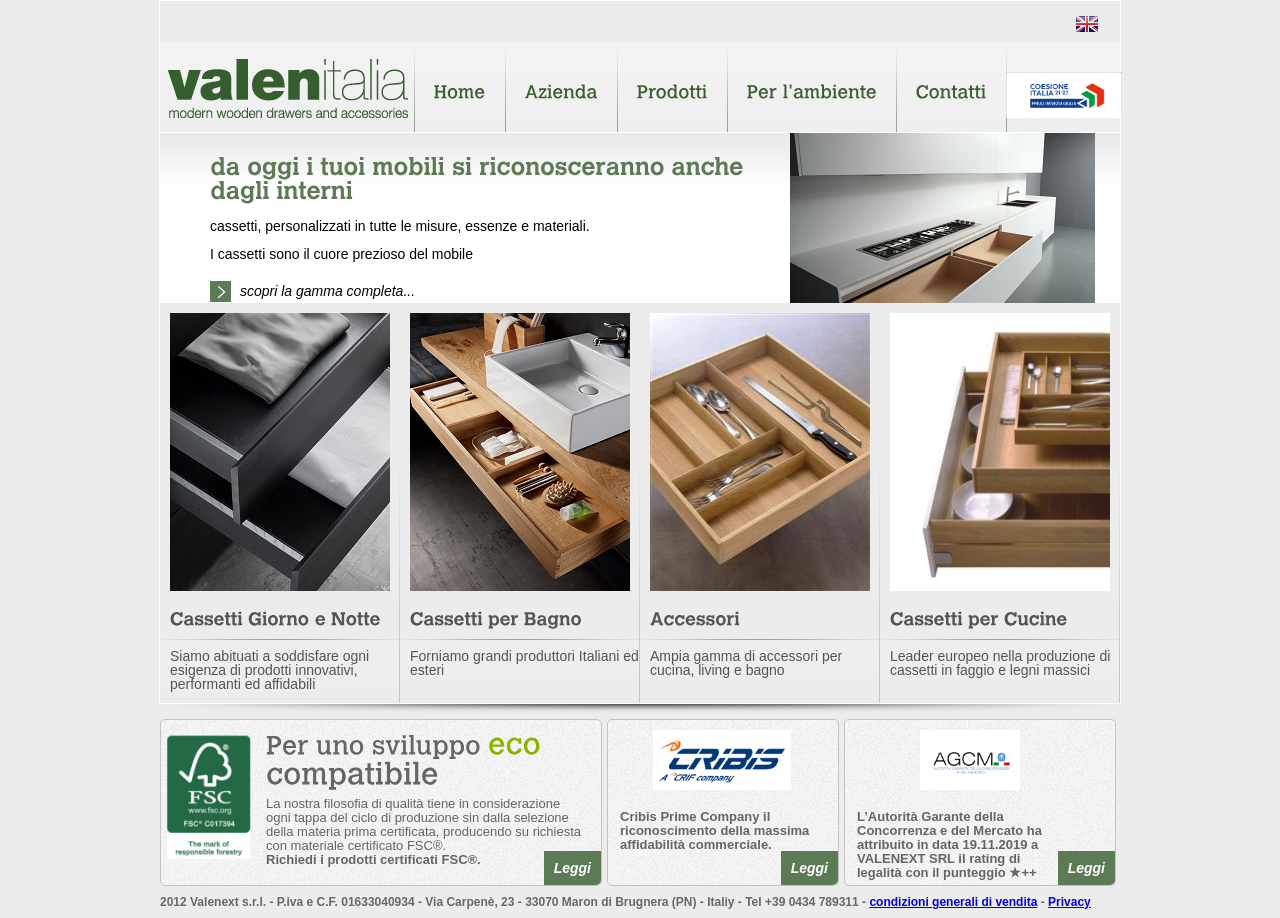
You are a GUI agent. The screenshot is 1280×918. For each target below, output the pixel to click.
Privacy (1069, 902)
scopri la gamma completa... (327, 291)
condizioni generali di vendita (953, 902)
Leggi (572, 868)
